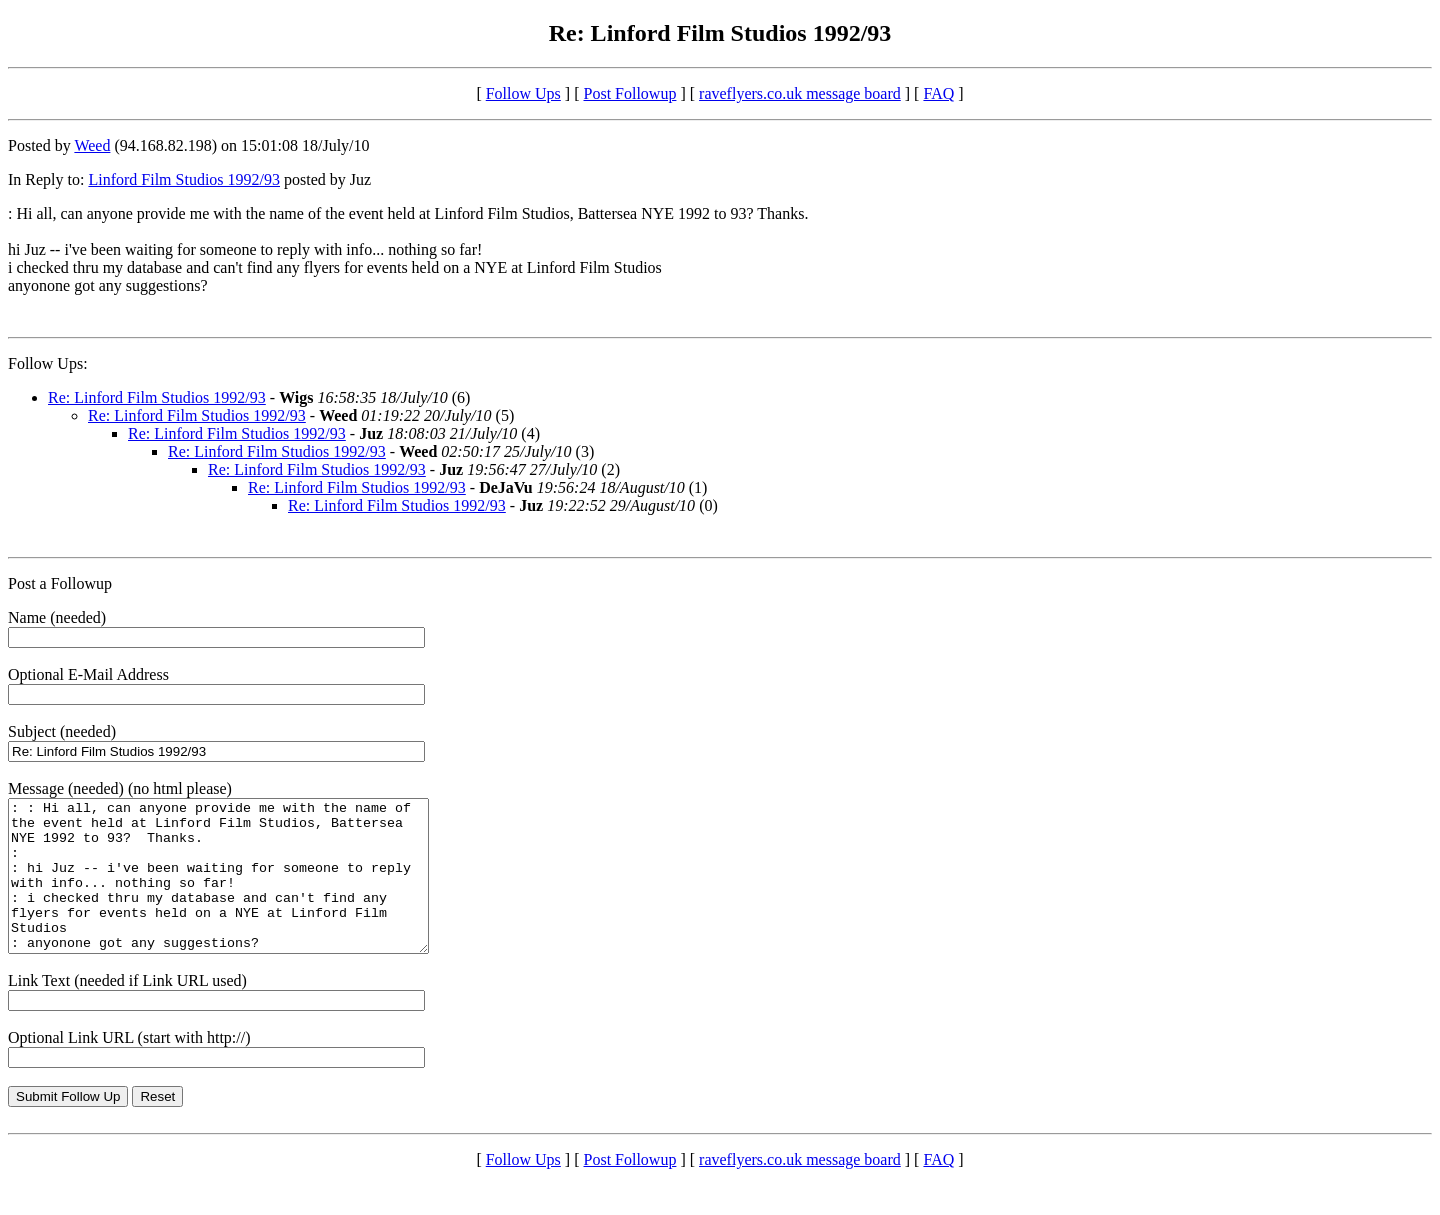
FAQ (938, 93)
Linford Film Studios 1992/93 (184, 179)
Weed (92, 145)
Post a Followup (60, 583)
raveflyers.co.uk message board (800, 93)
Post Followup (630, 93)
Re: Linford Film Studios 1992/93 (157, 397)
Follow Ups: (48, 363)
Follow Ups (523, 93)
